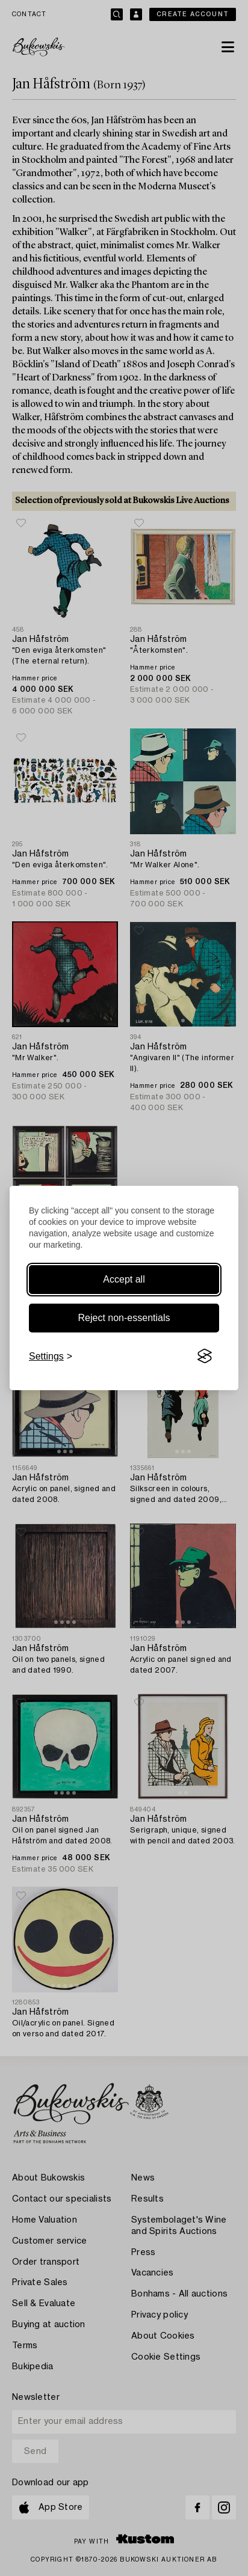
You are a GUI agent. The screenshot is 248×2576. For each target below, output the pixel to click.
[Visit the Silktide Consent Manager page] (204, 1356)
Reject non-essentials (124, 1318)
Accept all (123, 1279)
